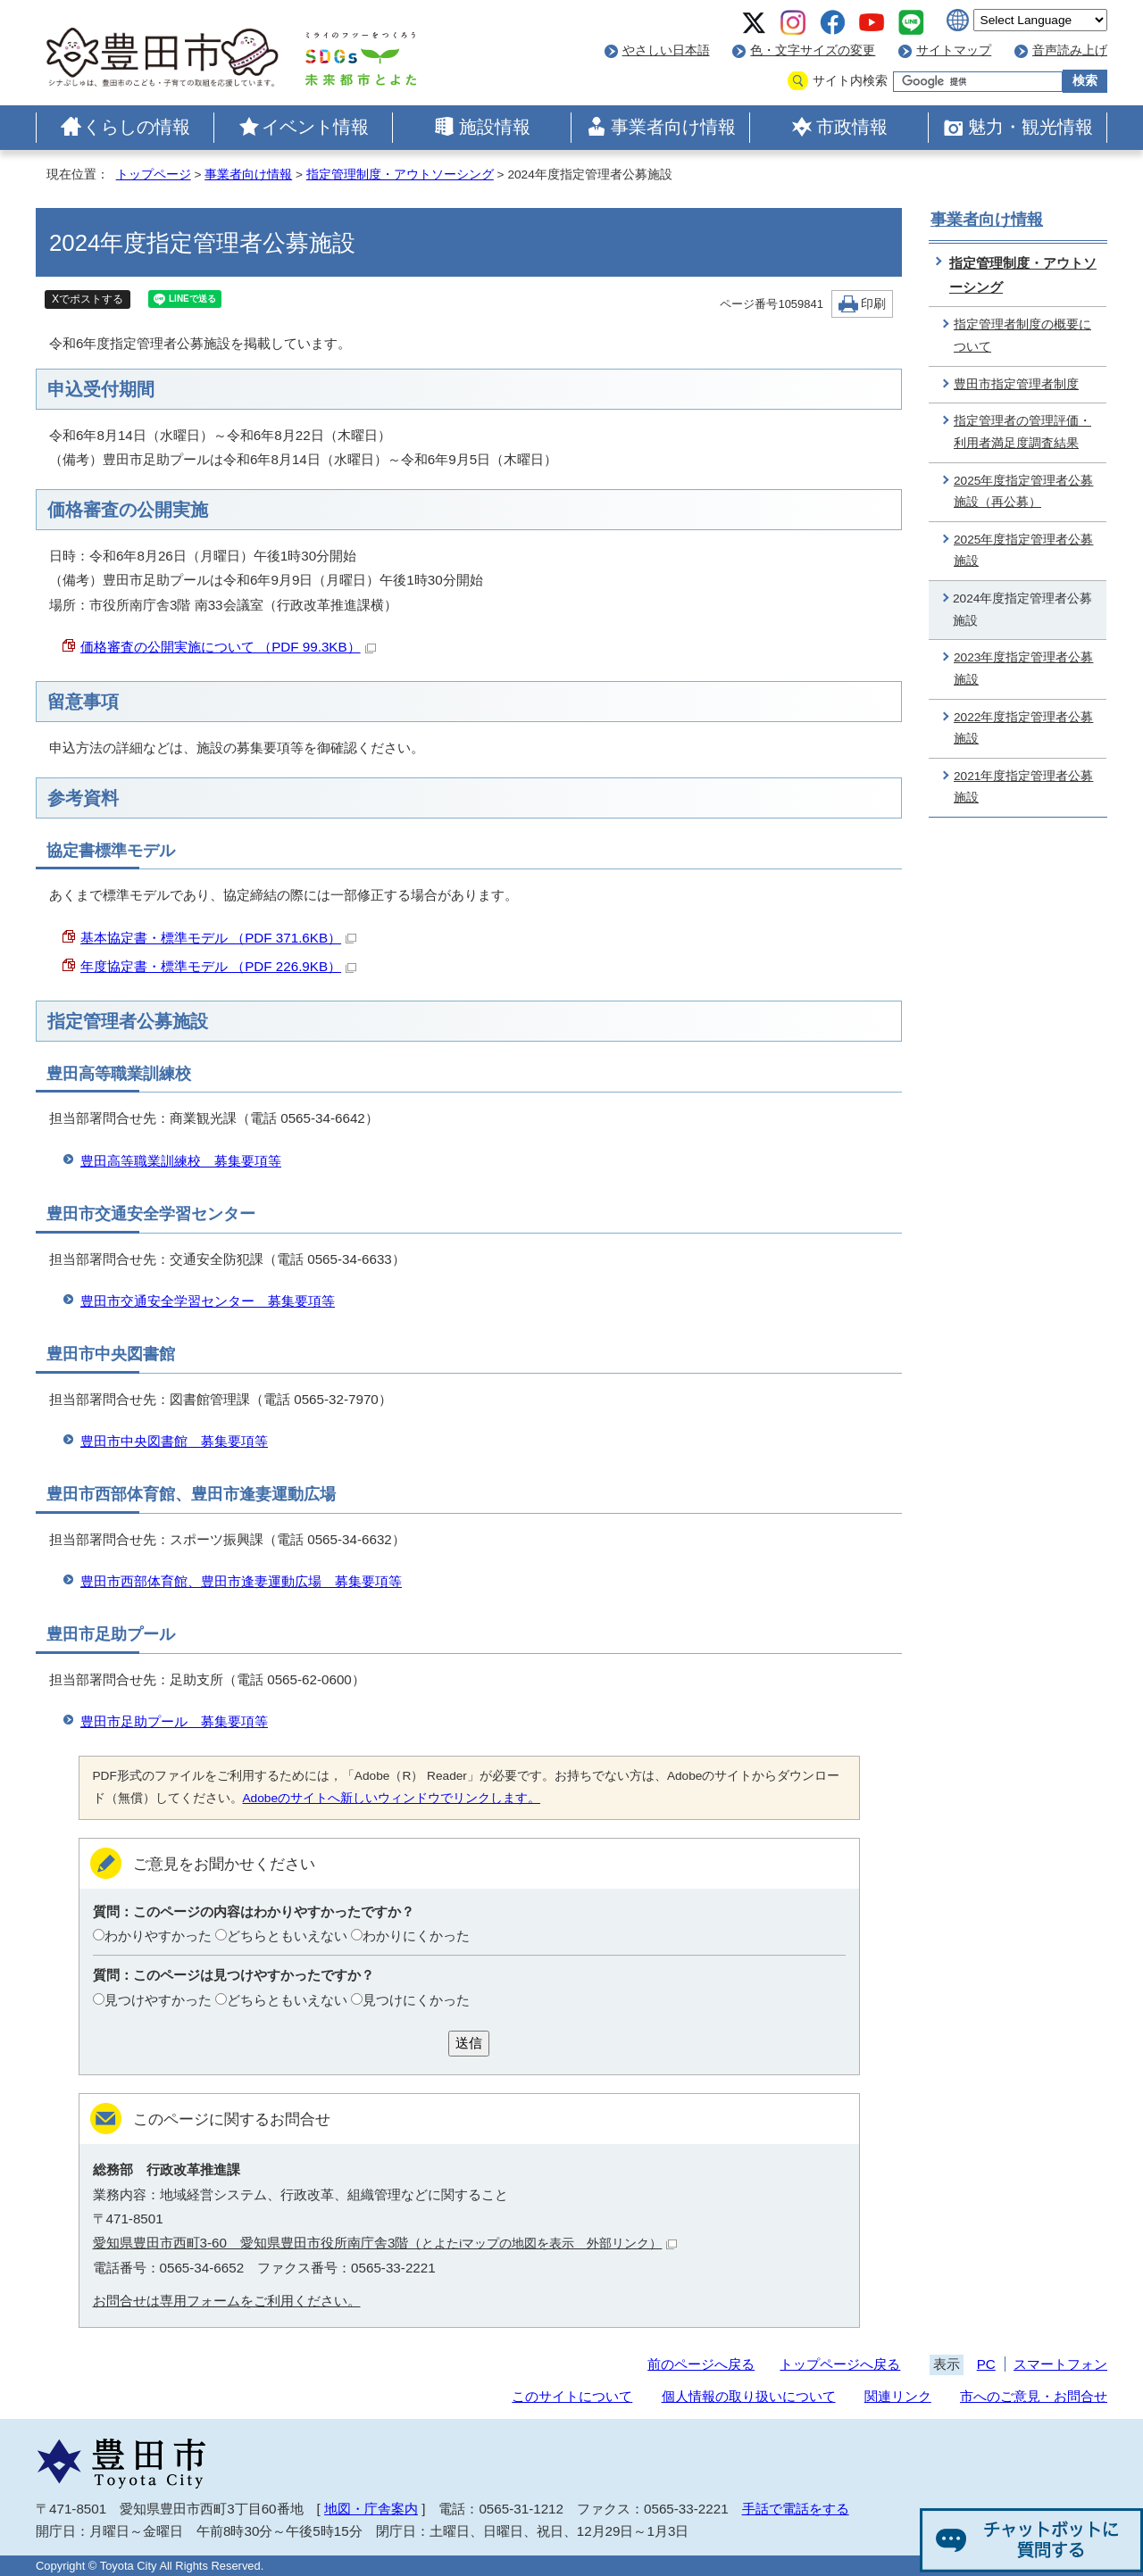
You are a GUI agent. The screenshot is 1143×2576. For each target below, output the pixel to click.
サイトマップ (953, 50)
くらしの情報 (136, 127)
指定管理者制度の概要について (1022, 335)
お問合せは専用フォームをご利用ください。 (227, 2300)
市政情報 (852, 127)
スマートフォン (1060, 2364)
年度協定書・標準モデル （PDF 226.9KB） (218, 966)
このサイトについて (572, 2396)
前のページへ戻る (701, 2364)
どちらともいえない (287, 1935)
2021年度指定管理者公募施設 (1023, 787)
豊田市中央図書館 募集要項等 (174, 1441)
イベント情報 (315, 127)
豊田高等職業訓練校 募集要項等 (180, 1160)
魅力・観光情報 (1030, 127)
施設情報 (494, 127)
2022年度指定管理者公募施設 (1023, 728)
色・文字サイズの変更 (812, 50)
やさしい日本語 (666, 50)
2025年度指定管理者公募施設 (1023, 551)
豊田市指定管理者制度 (1016, 384)
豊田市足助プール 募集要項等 (174, 1721)
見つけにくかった (416, 1999)
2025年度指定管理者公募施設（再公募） (1023, 492)
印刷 (873, 304)
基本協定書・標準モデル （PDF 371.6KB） (218, 937)
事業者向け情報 (673, 127)
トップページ (153, 174)
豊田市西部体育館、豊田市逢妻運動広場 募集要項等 (241, 1581)
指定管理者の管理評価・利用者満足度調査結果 (1022, 432)
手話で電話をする (795, 2508)
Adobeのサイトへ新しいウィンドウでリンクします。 (392, 1798)
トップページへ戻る (840, 2364)
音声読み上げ (1069, 50)
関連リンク (897, 2396)
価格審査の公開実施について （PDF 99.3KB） (228, 646)
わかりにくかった (416, 1935)
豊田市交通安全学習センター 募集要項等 (207, 1301)
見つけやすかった (158, 1999)
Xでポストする (87, 299)
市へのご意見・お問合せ (1033, 2396)
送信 (468, 2042)
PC (986, 2364)
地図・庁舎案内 (371, 2508)
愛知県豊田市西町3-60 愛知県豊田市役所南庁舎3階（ (385, 2242)
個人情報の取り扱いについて (749, 2396)
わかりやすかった (158, 1935)
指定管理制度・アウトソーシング (400, 174)
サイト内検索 (850, 80)
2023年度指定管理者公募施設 (1023, 668)
